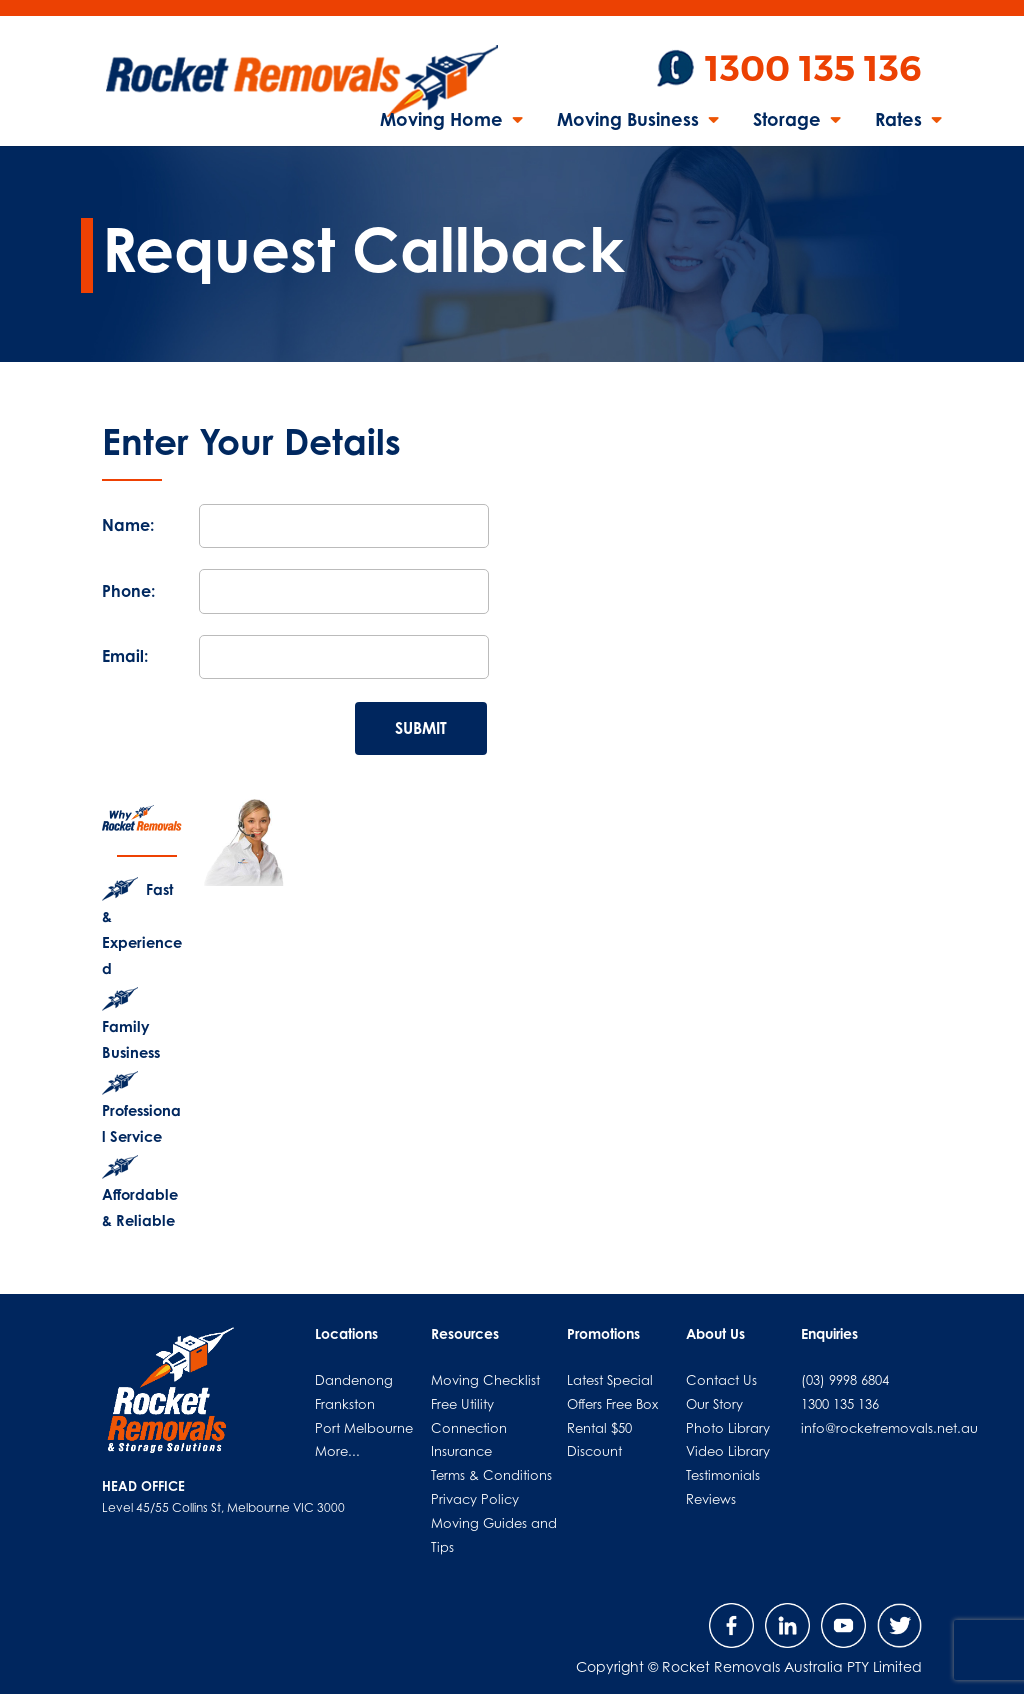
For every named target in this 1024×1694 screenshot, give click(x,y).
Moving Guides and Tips (494, 1535)
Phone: (128, 591)
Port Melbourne (364, 1428)
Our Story (714, 1404)
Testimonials (723, 1475)
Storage (787, 121)
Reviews (711, 1499)
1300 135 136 (813, 68)
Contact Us (721, 1380)
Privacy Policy (475, 1499)
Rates (898, 121)
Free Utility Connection (469, 1416)
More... (337, 1451)
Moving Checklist (485, 1380)
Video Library (728, 1451)
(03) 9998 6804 (845, 1380)
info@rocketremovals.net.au (889, 1428)
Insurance (461, 1451)
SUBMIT (421, 728)
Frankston (345, 1404)
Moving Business (628, 121)
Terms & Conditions (491, 1475)
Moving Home (441, 121)
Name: (128, 525)
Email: (125, 656)
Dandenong (354, 1380)
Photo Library (728, 1428)
